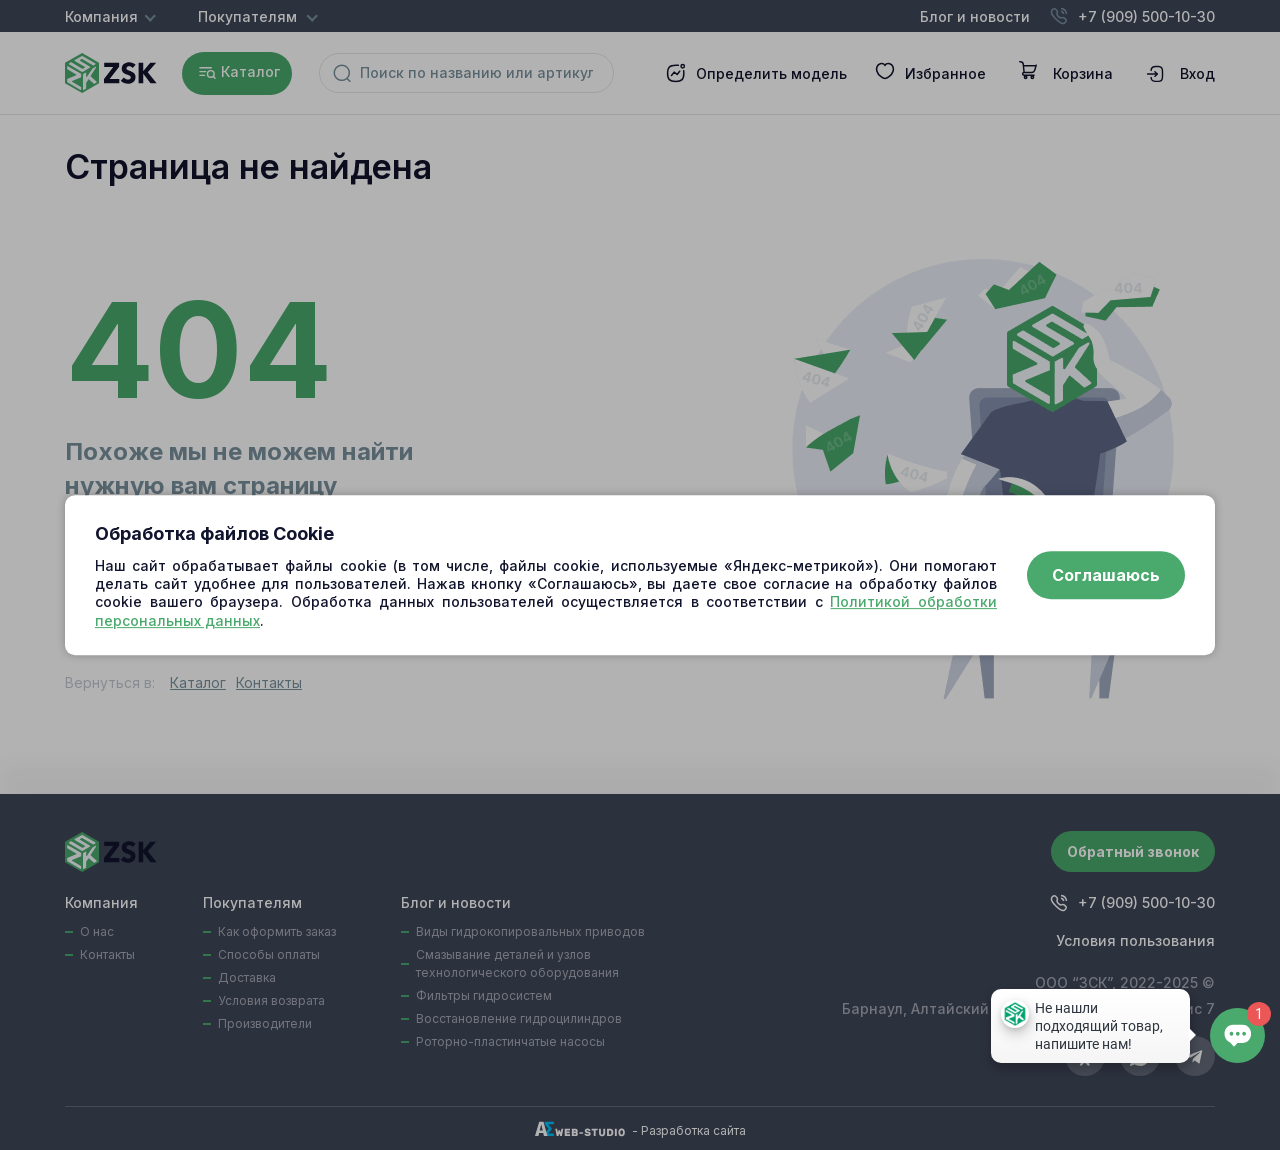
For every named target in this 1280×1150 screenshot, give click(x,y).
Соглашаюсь (1106, 575)
